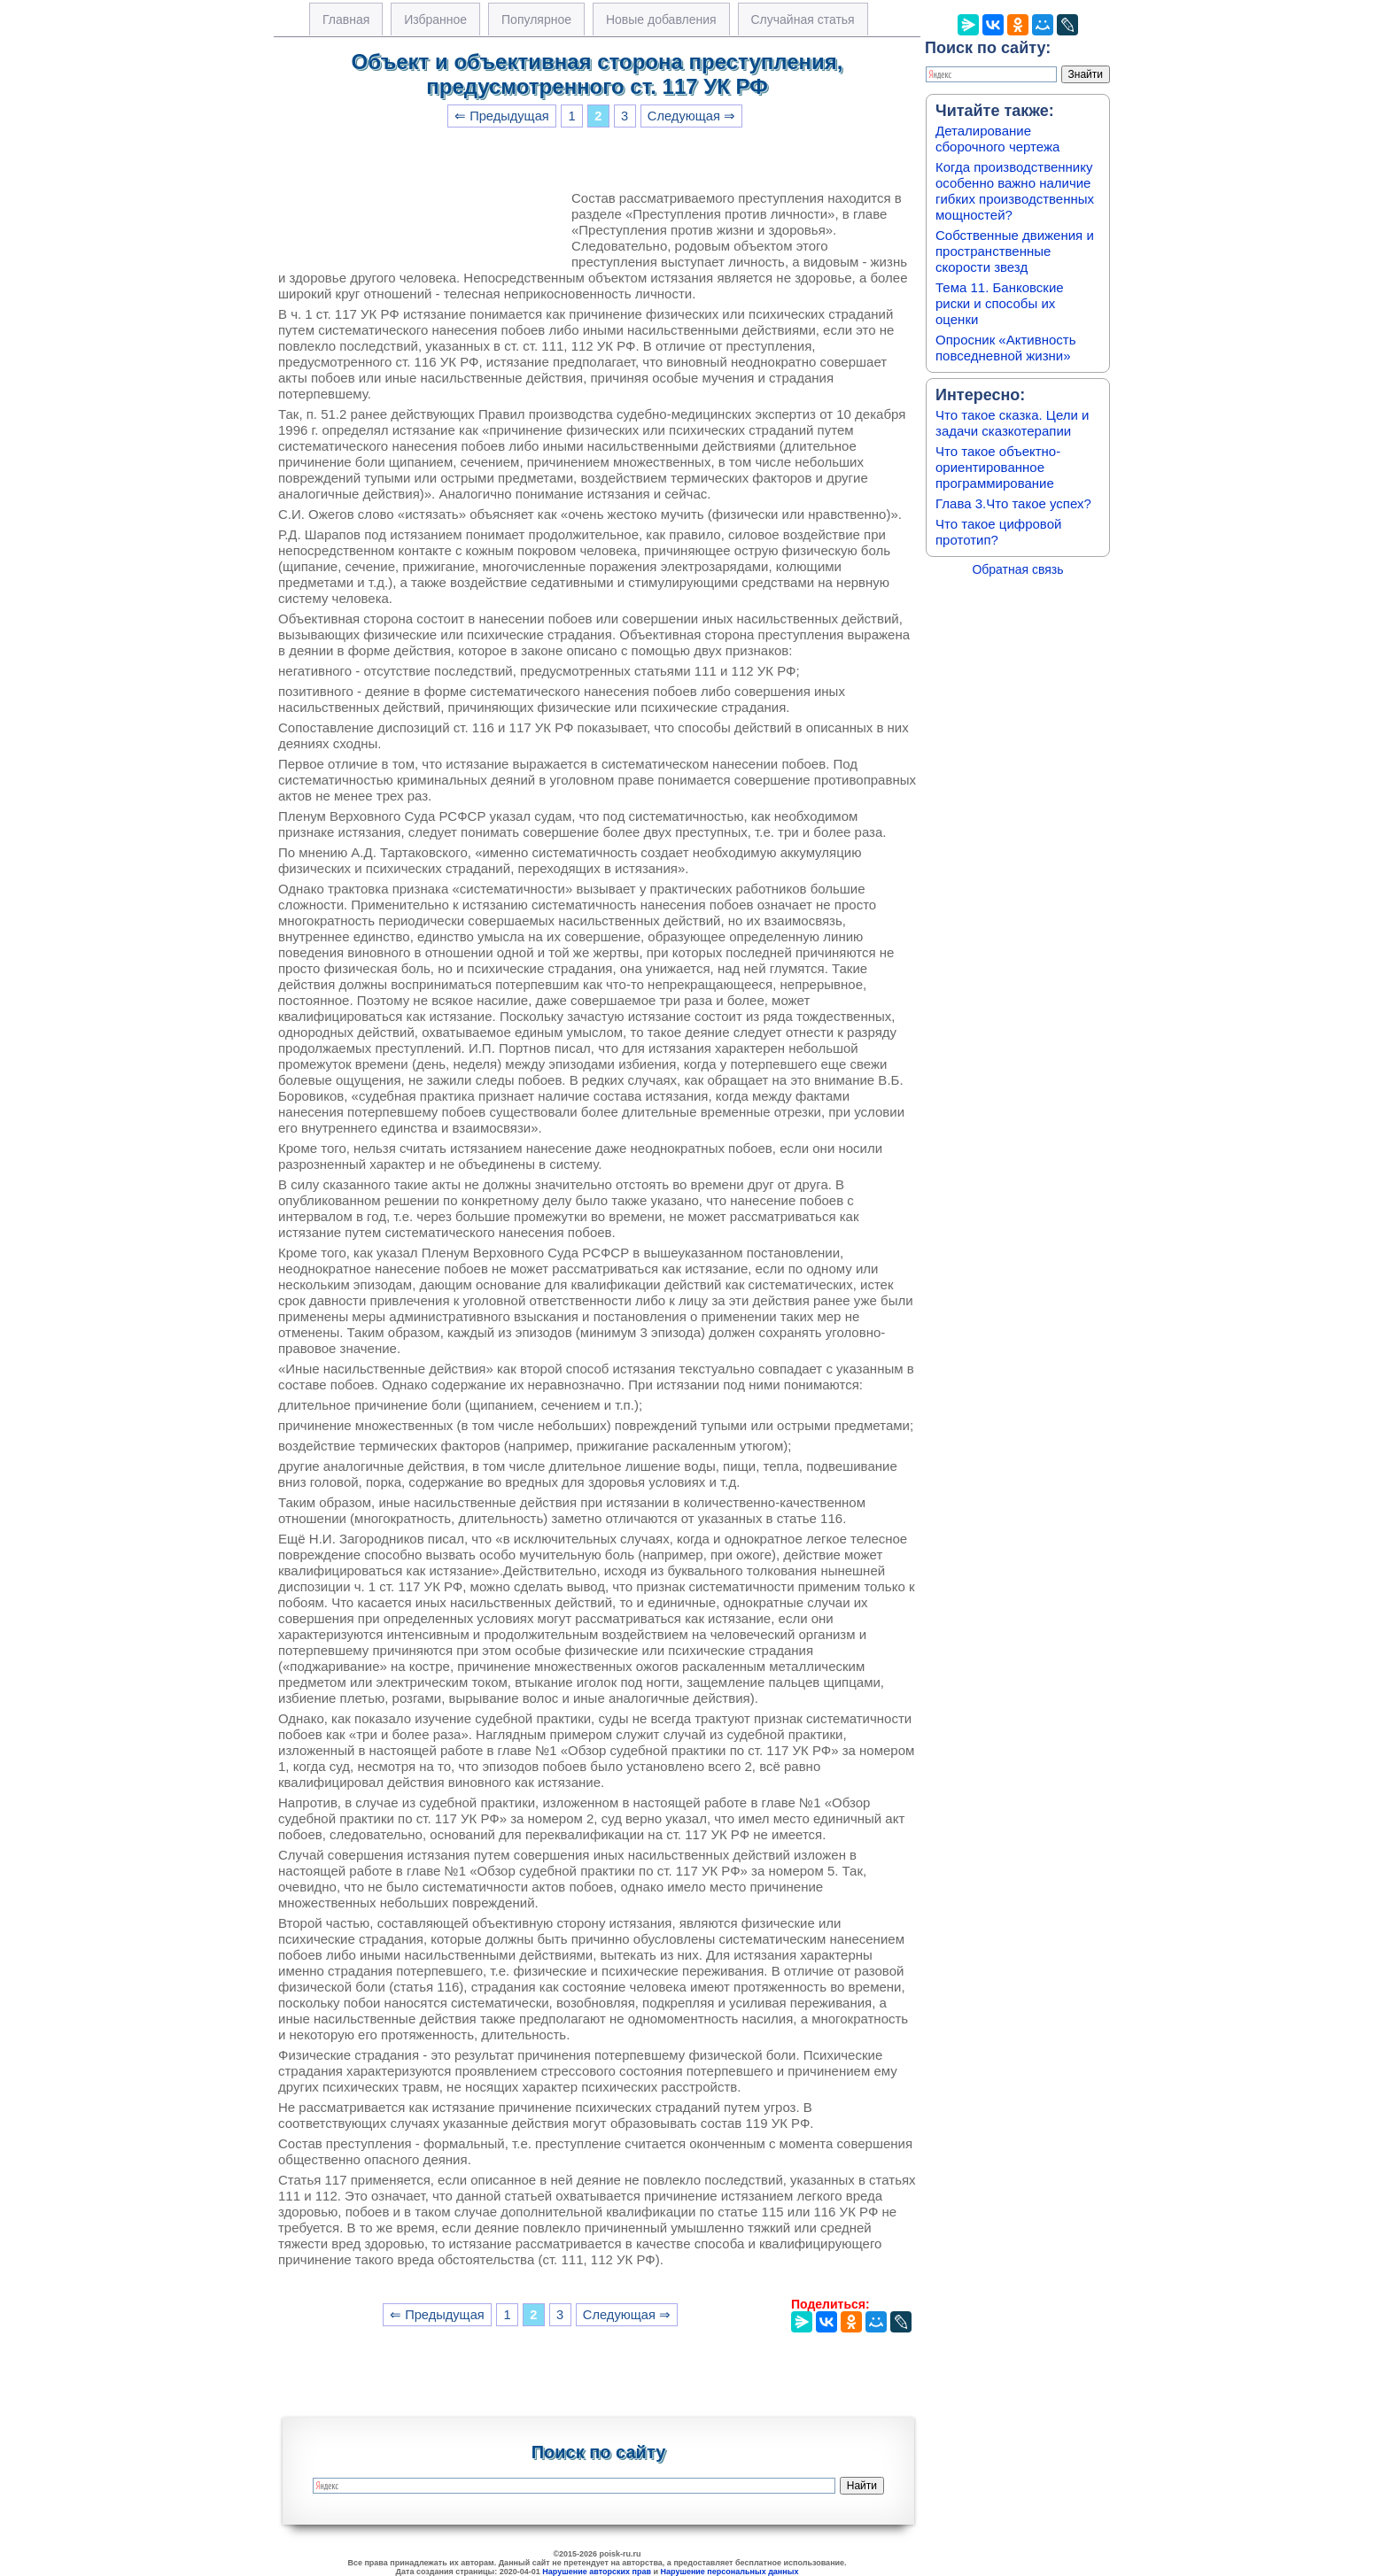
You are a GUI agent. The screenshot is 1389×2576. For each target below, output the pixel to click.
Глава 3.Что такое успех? (1013, 503)
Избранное (435, 19)
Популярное (536, 19)
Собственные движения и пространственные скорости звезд (1014, 251)
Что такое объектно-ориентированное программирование (997, 467)
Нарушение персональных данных (730, 2571)
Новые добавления (661, 19)
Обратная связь (1017, 569)
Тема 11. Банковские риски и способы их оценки (999, 303)
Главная (345, 19)
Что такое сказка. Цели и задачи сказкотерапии (1012, 422)
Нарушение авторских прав (596, 2571)
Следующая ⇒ (691, 116)
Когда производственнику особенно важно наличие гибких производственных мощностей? (1014, 190)
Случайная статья (803, 19)
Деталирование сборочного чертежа (997, 138)
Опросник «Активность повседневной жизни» (1005, 347)
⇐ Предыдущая (501, 116)
